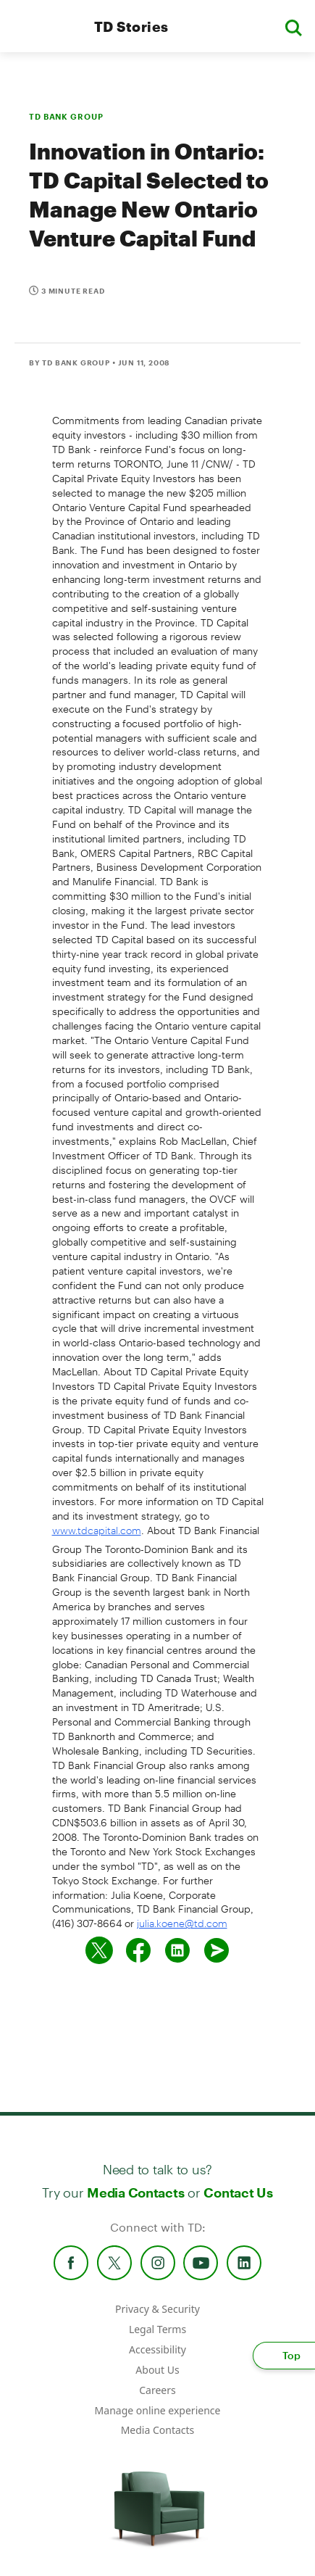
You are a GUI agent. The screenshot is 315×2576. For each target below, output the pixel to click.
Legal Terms (157, 2329)
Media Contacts (135, 2192)
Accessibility (157, 2349)
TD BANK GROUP (66, 116)
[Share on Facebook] (138, 1950)
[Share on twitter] (99, 1950)
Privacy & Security (157, 2309)
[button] (293, 26)
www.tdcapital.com (96, 1530)
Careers (157, 2390)
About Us (157, 2370)
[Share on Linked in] (177, 1950)
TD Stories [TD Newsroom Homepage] (131, 26)
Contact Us (237, 2192)
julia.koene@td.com (182, 1923)
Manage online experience (158, 2410)
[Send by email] (216, 1950)
